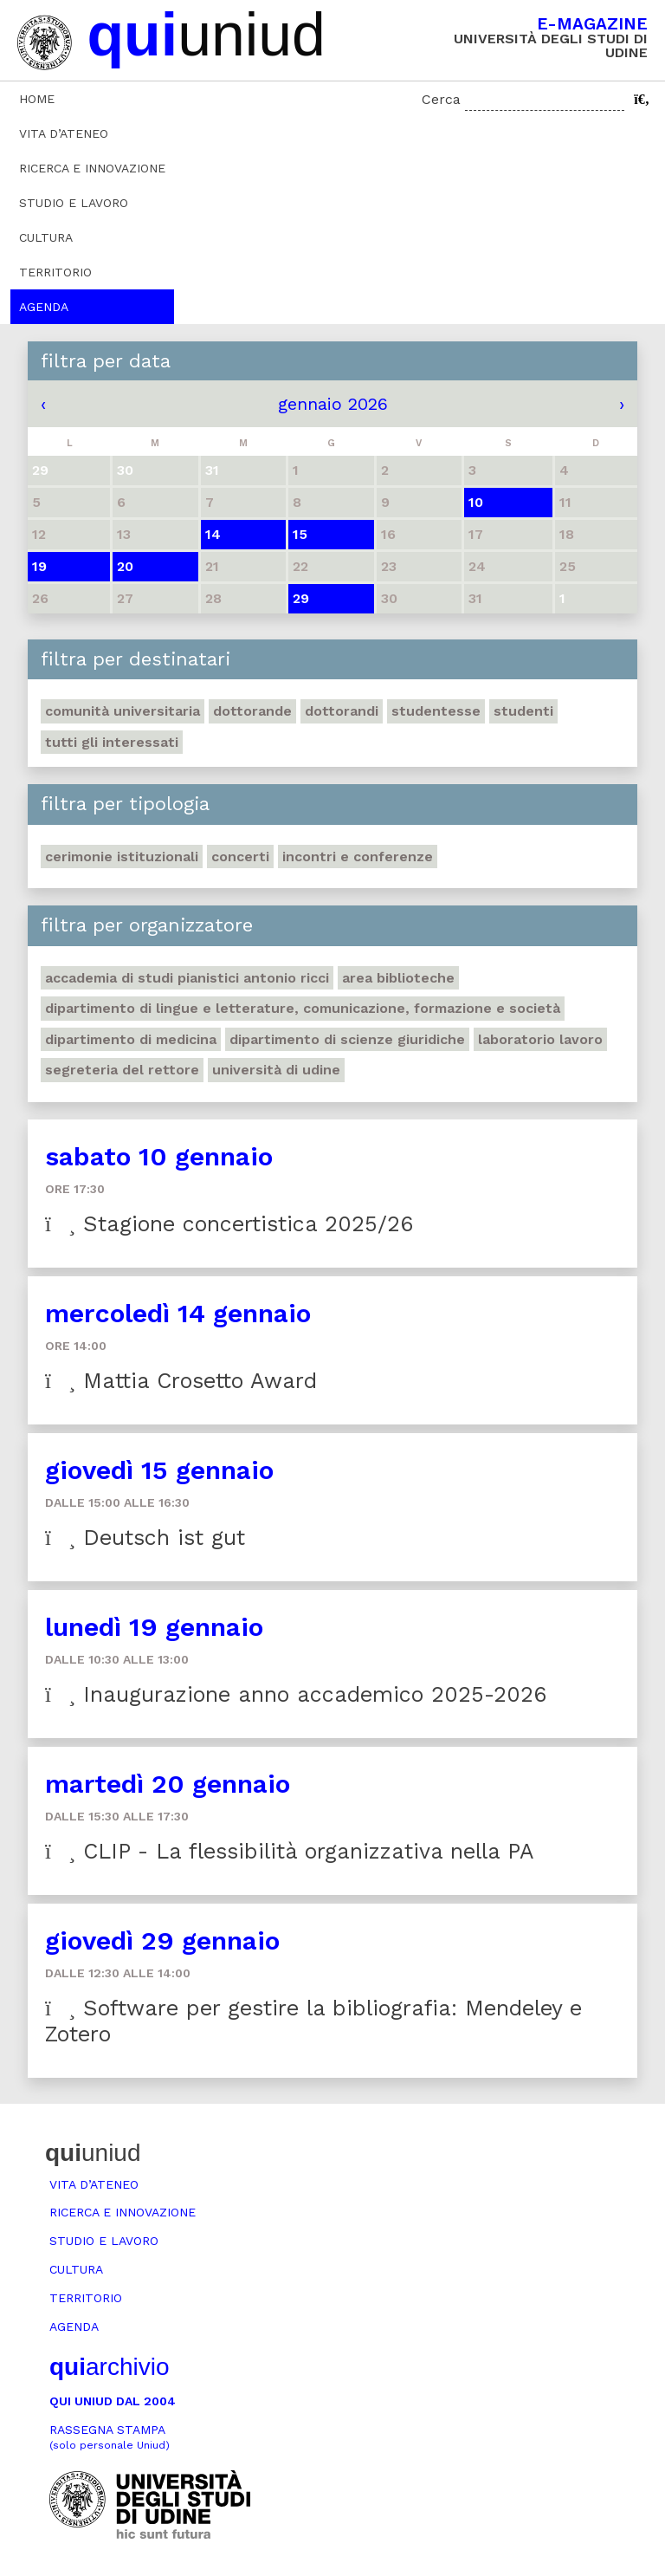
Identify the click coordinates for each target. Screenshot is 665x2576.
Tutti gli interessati (111, 742)
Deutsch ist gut (145, 1537)
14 (213, 534)
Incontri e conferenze (357, 856)
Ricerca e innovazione (92, 168)
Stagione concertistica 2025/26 (229, 1223)
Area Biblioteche (398, 978)
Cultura (46, 237)
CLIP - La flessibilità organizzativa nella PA (289, 1851)
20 (125, 566)
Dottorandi (341, 711)
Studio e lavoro (73, 203)
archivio (109, 2366)
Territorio (55, 272)
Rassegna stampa (109, 2437)
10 (475, 502)
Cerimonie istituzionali (121, 856)
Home (37, 99)
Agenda (43, 307)
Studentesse (436, 711)
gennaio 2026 (333, 403)
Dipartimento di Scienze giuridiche (347, 1039)
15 (300, 534)
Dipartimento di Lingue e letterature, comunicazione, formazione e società (302, 1008)
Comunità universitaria (122, 711)
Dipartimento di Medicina (130, 1039)
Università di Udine (276, 1069)
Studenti (523, 711)
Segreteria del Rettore (122, 1069)
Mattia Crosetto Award (181, 1380)
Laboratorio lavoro (540, 1039)
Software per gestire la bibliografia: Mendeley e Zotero (313, 2021)
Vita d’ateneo (63, 133)
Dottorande (252, 711)
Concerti (240, 856)
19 (39, 566)
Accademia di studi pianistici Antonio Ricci (187, 978)
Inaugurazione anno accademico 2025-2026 (296, 1694)
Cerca (441, 99)
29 (301, 598)
